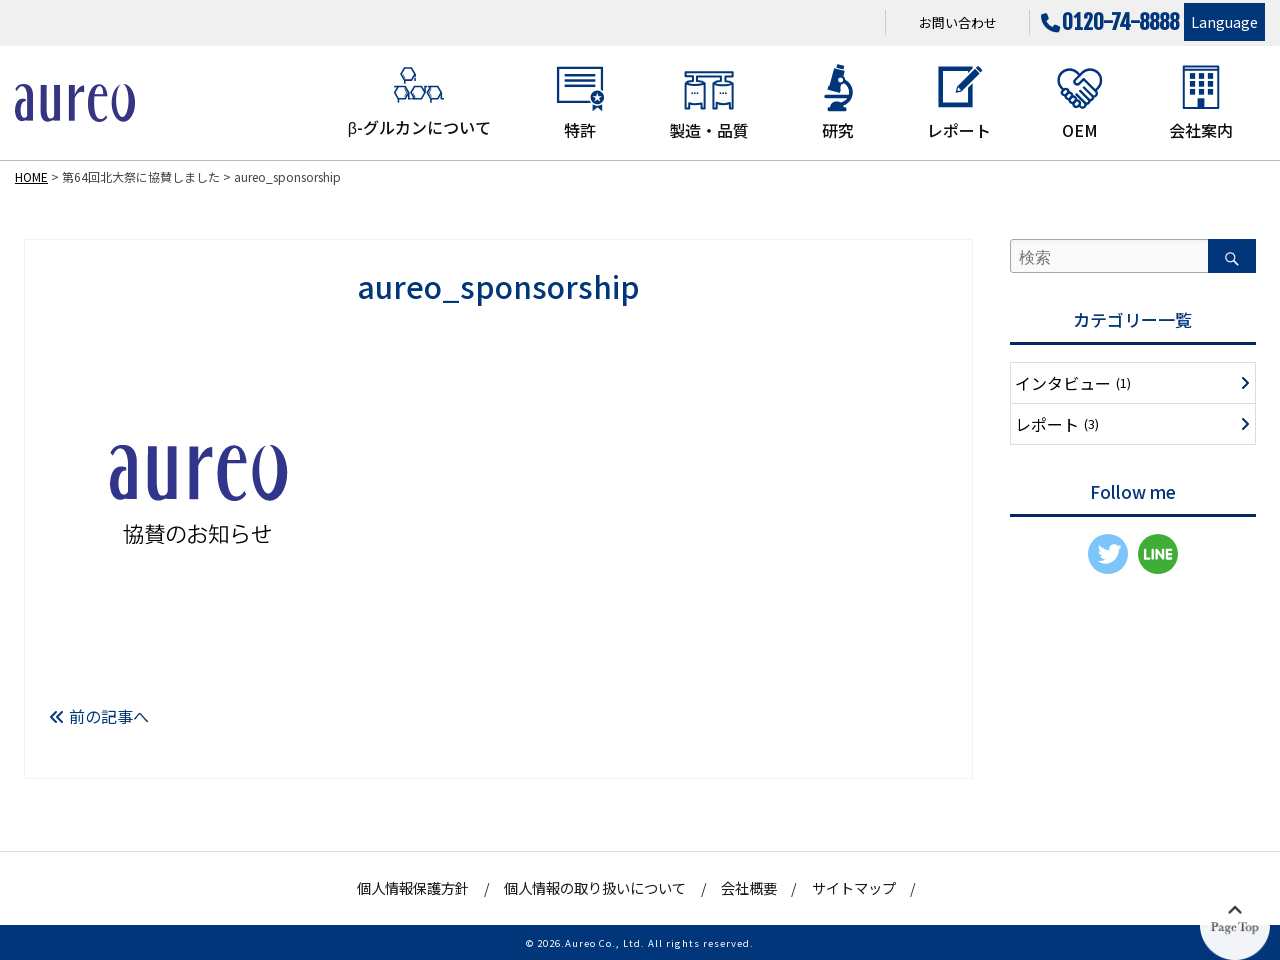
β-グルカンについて (419, 100)
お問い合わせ (958, 22)
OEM (1080, 102)
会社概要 (749, 887)
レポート (959, 102)
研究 (838, 102)
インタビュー (1073, 383)
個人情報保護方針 (413, 887)
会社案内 (1201, 102)
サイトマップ (854, 887)
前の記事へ (99, 716)
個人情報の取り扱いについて (595, 887)
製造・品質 (709, 102)
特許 (580, 102)
